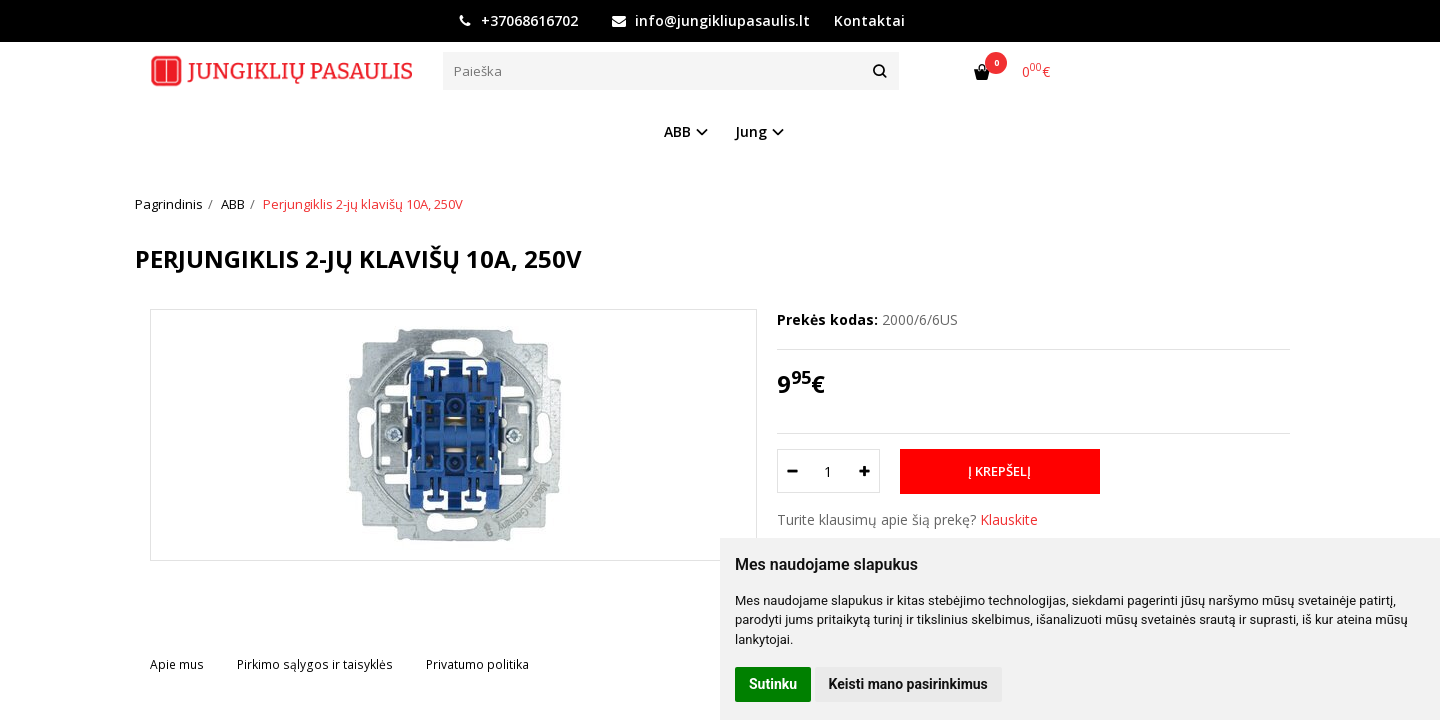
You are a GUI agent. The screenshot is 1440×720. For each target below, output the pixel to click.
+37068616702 (518, 20)
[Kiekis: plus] (865, 471)
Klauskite (1009, 519)
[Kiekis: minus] (791, 471)
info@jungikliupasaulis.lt (711, 20)
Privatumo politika (477, 664)
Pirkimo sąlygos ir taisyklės (315, 664)
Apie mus (177, 664)
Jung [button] (751, 131)
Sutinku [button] (773, 684)
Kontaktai (869, 20)
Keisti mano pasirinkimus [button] (908, 684)
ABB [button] (677, 131)
